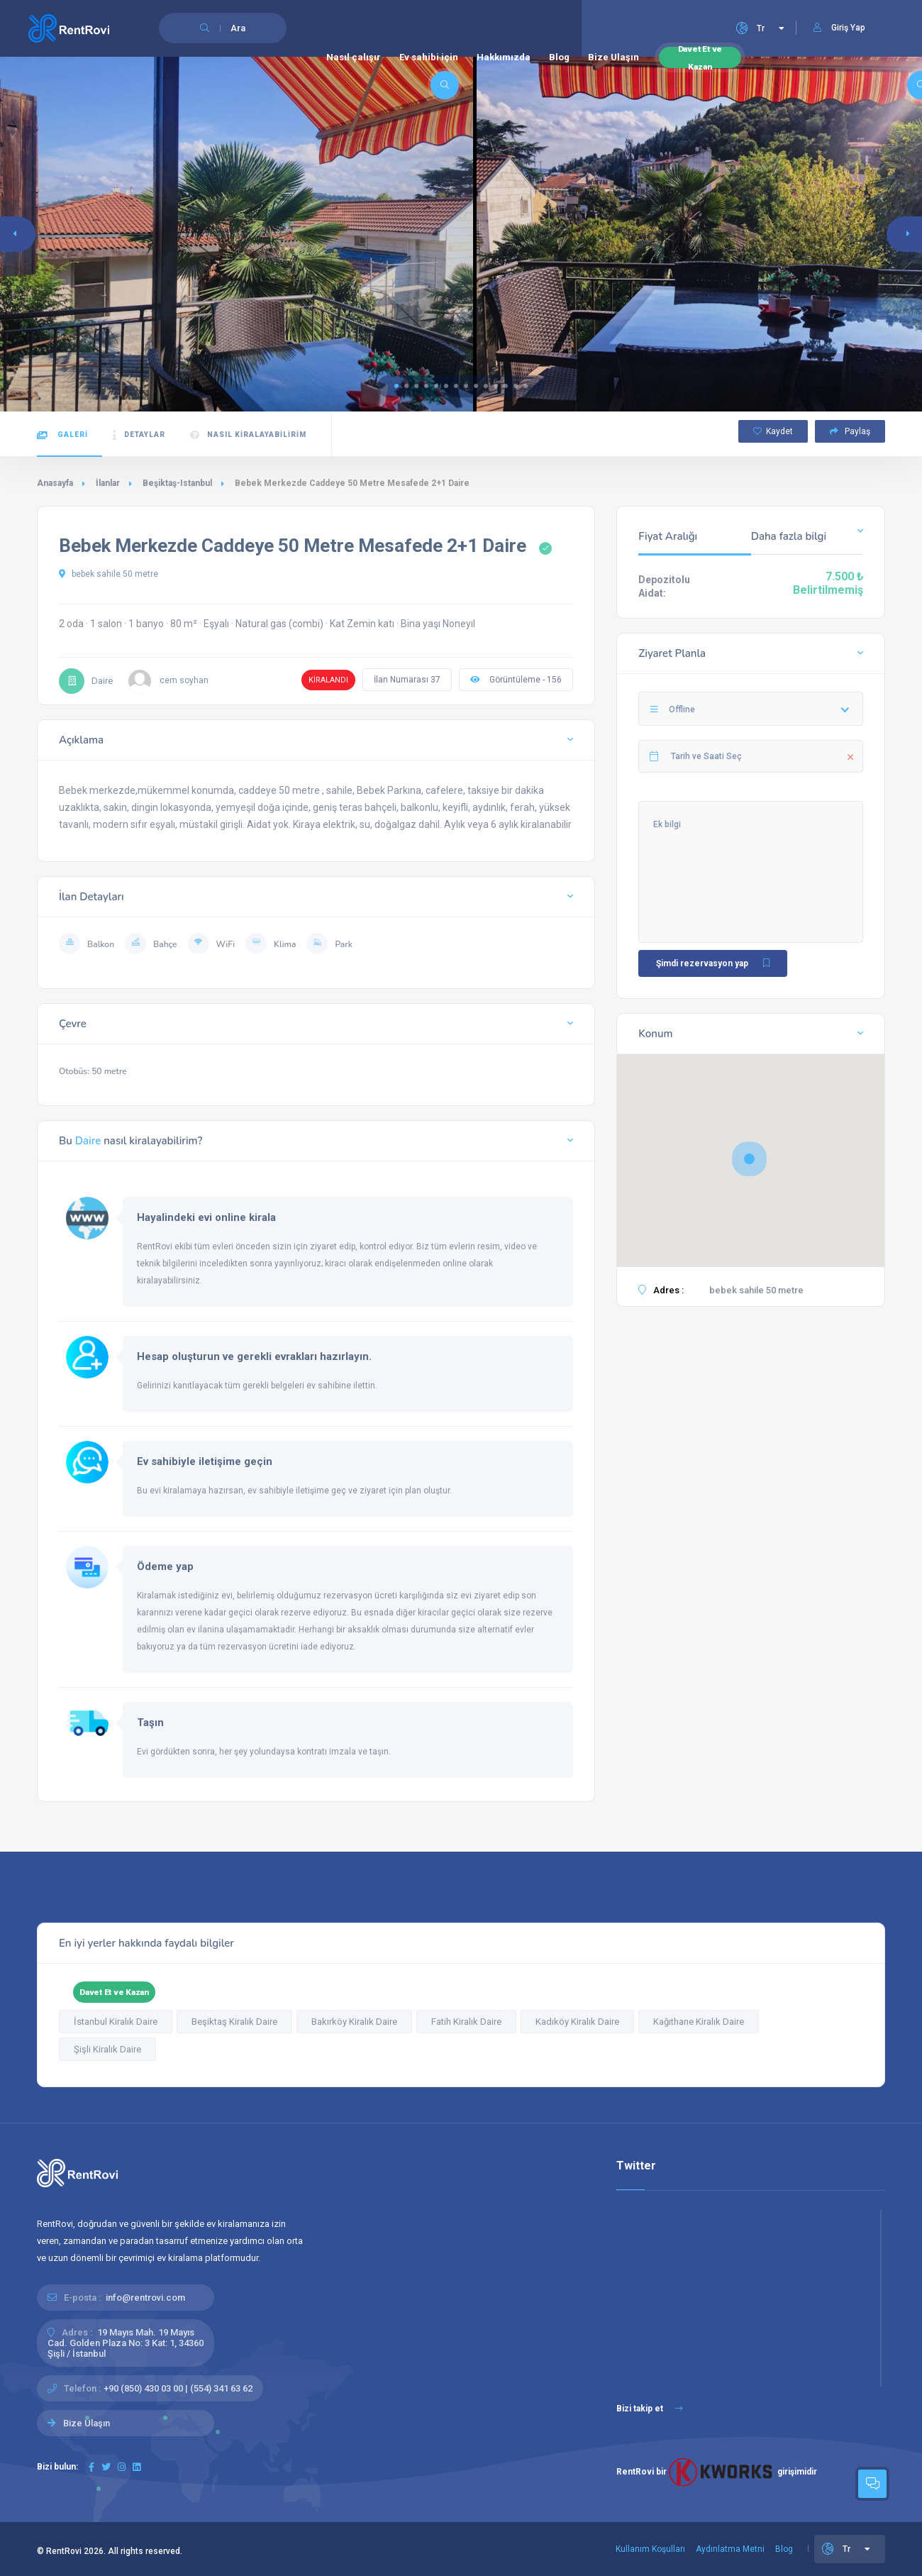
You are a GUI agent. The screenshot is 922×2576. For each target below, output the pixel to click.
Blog (559, 57)
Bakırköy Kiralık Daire (354, 2021)
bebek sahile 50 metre (108, 574)
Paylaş (850, 431)
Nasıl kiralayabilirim (248, 435)
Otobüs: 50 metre (93, 1071)
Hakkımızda (504, 57)
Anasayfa (55, 483)
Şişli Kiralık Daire (107, 2049)
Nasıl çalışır (353, 57)
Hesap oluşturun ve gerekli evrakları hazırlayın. (254, 1356)
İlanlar (108, 483)
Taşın (150, 1722)
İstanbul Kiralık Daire (115, 2021)
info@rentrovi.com (145, 2297)
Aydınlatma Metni (730, 2549)
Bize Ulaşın (613, 57)
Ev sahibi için (428, 57)
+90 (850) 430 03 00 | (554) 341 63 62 (178, 2388)
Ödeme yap (165, 1566)
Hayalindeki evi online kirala (206, 1217)
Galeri (62, 435)
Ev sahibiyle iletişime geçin (204, 1461)
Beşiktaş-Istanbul (177, 483)
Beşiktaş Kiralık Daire (234, 2021)
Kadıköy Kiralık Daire (577, 2021)
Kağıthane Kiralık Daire (698, 2021)
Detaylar (139, 435)
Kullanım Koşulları (650, 2549)
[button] (396, 386)
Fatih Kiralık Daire (466, 2021)
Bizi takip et (649, 2409)
